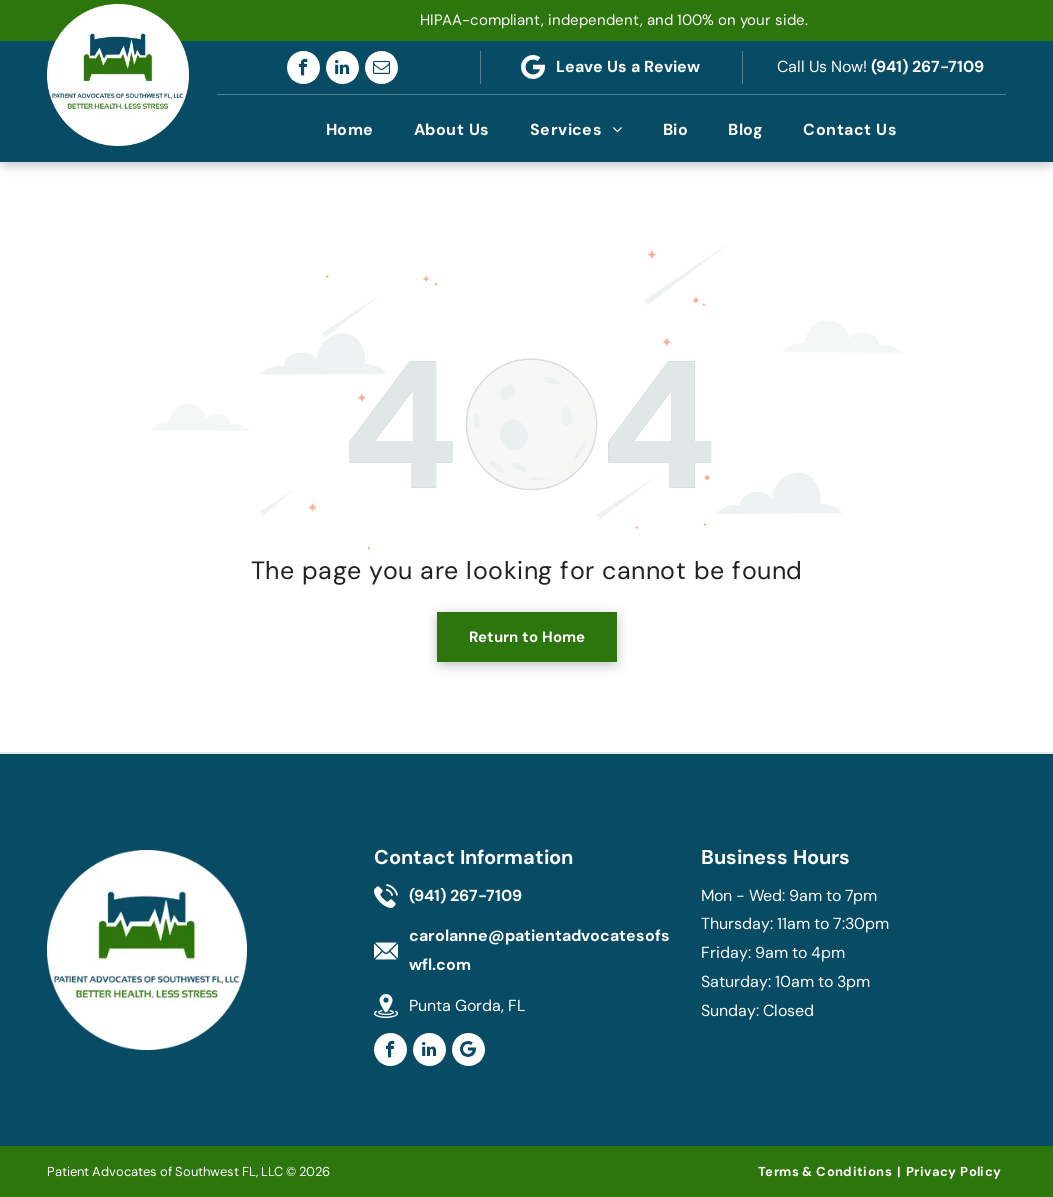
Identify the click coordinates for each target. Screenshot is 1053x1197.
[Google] (468, 1049)
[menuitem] (350, 129)
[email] (381, 67)
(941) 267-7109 (927, 66)
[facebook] (303, 67)
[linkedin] (342, 67)
